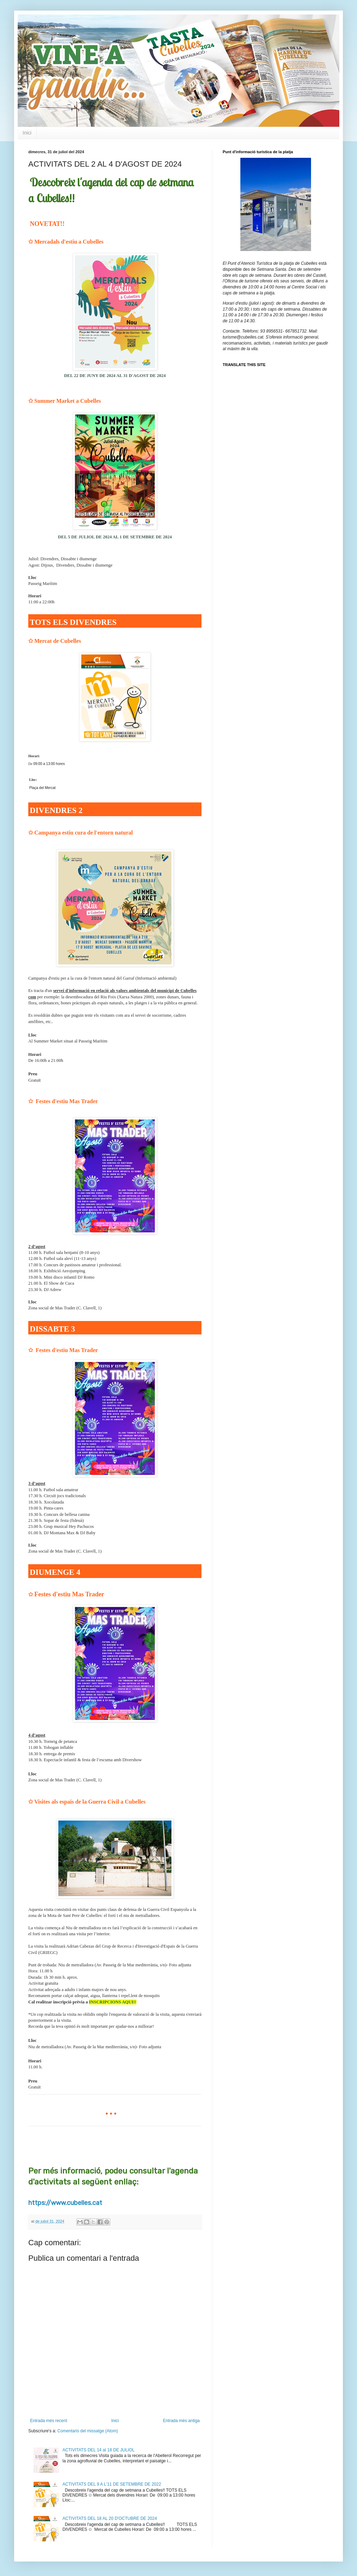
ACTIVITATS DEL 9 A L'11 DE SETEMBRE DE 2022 (112, 2484)
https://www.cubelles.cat (65, 2203)
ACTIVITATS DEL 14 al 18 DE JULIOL (99, 2450)
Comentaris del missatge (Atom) (87, 2430)
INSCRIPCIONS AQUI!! (112, 2002)
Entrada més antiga (181, 2420)
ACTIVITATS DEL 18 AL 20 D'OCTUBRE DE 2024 (110, 2518)
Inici (27, 133)
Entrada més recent (48, 2420)
